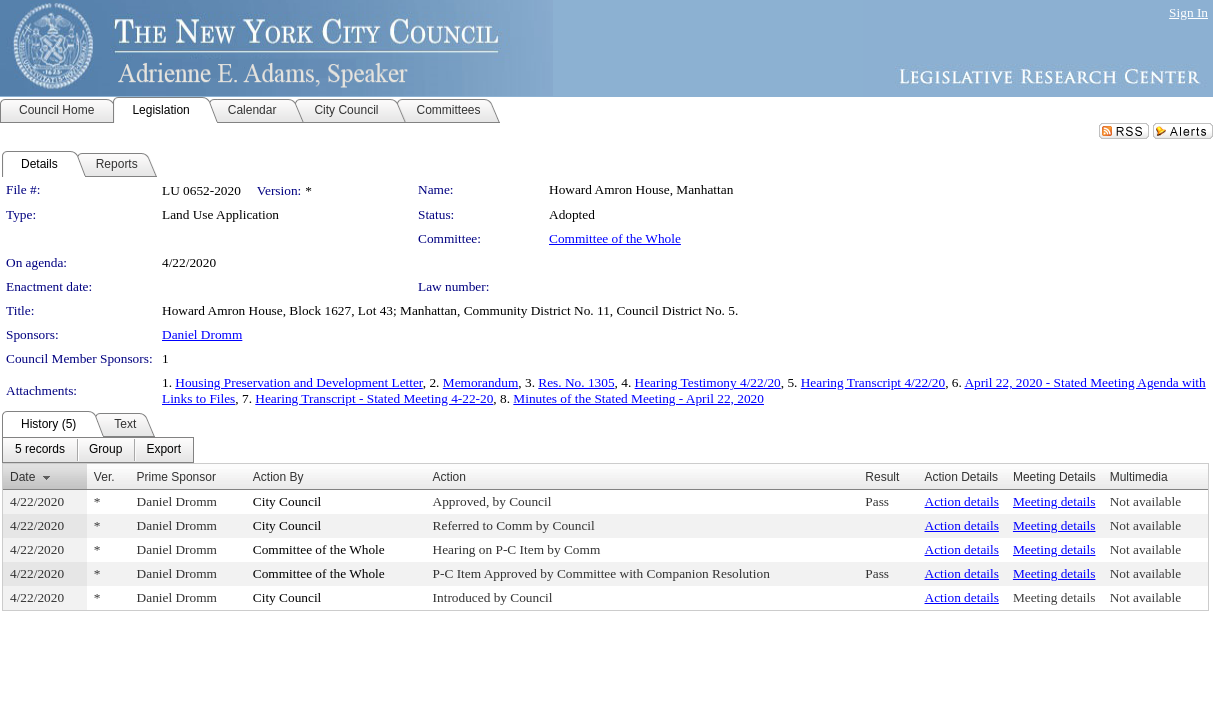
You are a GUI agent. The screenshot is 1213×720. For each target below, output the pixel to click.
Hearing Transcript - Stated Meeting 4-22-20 (374, 398)
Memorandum (481, 382)
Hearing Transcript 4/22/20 (873, 382)
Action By (278, 477)
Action (449, 477)
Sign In (1188, 12)
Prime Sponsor (176, 477)
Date (22, 477)
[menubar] (98, 450)
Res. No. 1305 (576, 382)
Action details (962, 501)
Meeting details (1054, 501)
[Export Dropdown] (163, 450)
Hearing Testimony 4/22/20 (708, 382)
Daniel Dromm (202, 334)
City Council (287, 501)
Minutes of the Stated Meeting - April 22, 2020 (638, 398)
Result (882, 477)
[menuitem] (40, 450)
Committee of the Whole (615, 238)
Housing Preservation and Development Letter (298, 382)
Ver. (104, 477)
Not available (1145, 501)
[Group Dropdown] (105, 450)
